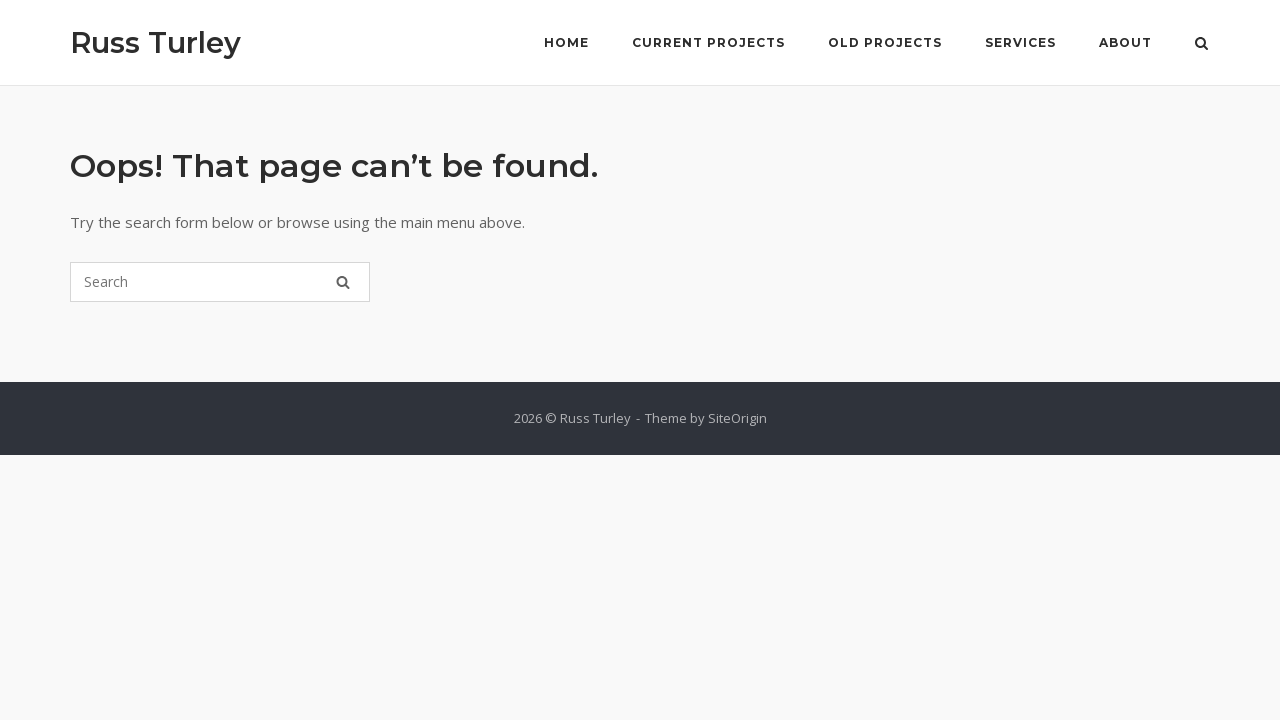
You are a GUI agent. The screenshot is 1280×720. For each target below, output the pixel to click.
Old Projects (885, 42)
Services (1020, 42)
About (1125, 42)
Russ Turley (155, 42)
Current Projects (708, 42)
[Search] (343, 282)
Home (566, 42)
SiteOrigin (737, 418)
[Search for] (220, 282)
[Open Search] (1201, 45)
